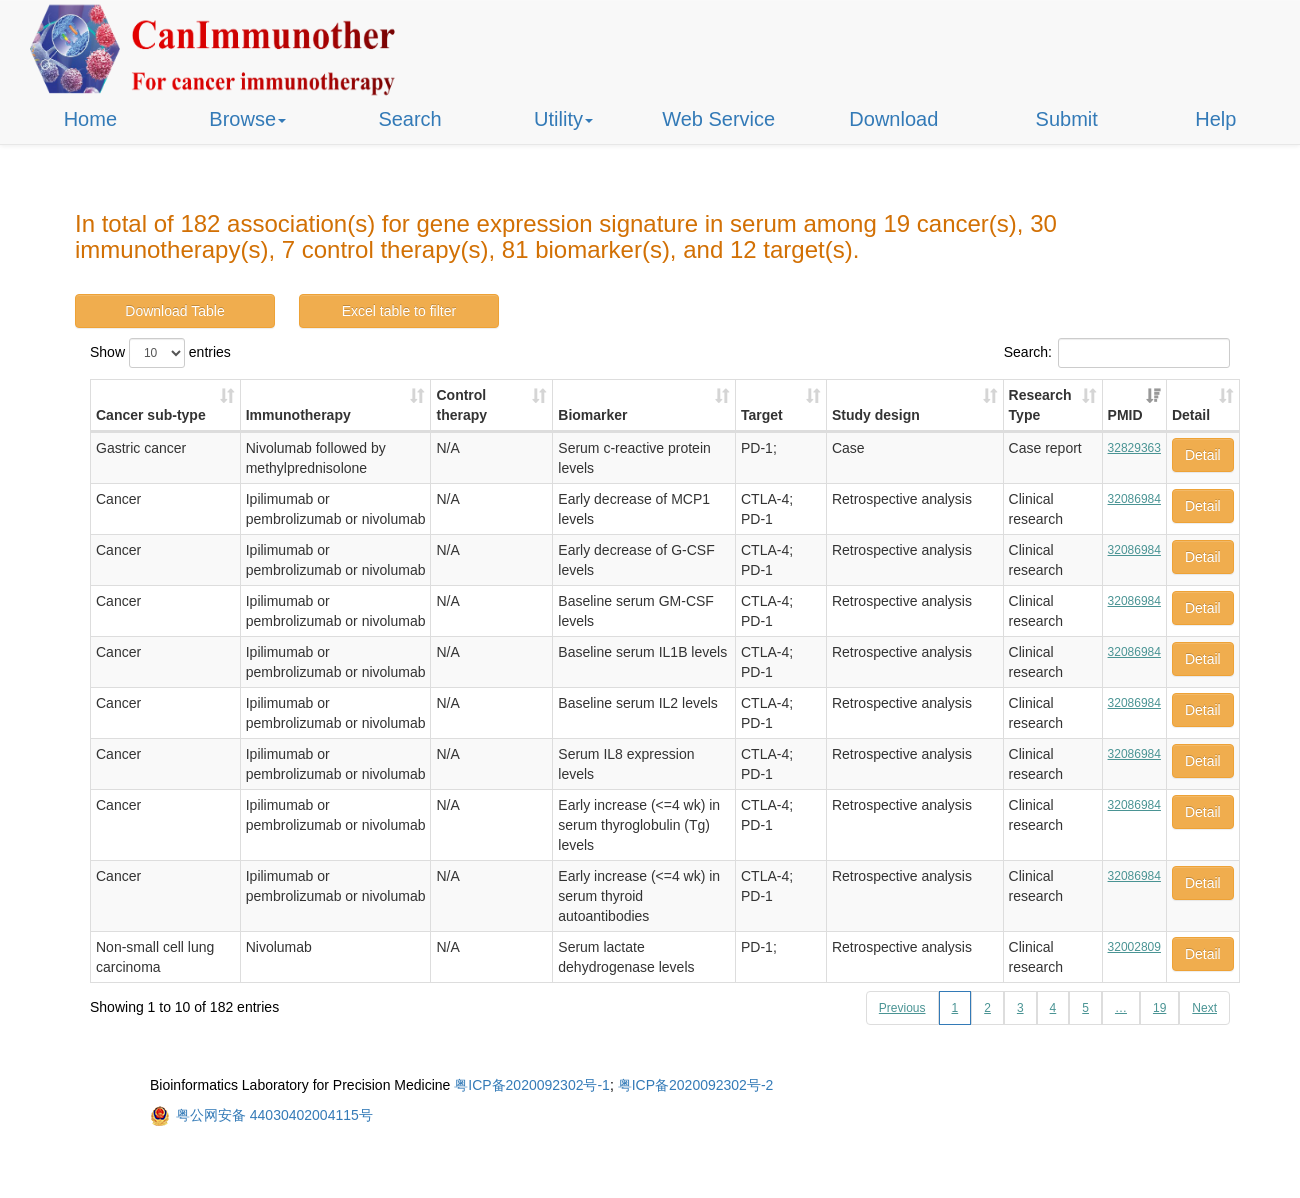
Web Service (718, 119)
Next (1204, 1008)
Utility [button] (563, 119)
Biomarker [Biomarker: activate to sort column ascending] (592, 415)
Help (1215, 119)
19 (1159, 1008)
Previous (902, 1008)
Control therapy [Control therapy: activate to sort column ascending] (461, 405)
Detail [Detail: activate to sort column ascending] (1191, 415)
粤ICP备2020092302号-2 (696, 1085)
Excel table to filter (399, 311)
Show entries (160, 353)
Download (893, 119)
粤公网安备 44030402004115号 (274, 1115)
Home (90, 119)
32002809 (1134, 947)
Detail (1203, 455)
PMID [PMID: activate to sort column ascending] (1125, 415)
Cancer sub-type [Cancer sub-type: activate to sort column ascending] (151, 415)
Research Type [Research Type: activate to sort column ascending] (1040, 405)
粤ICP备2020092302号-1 (532, 1085)
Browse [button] (247, 119)
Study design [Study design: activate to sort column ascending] (876, 415)
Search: (1117, 353)
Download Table (174, 311)
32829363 (1134, 448)
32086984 (1134, 499)
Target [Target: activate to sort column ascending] (762, 415)
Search (409, 119)
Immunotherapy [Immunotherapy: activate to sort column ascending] (298, 415)
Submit (1067, 119)
